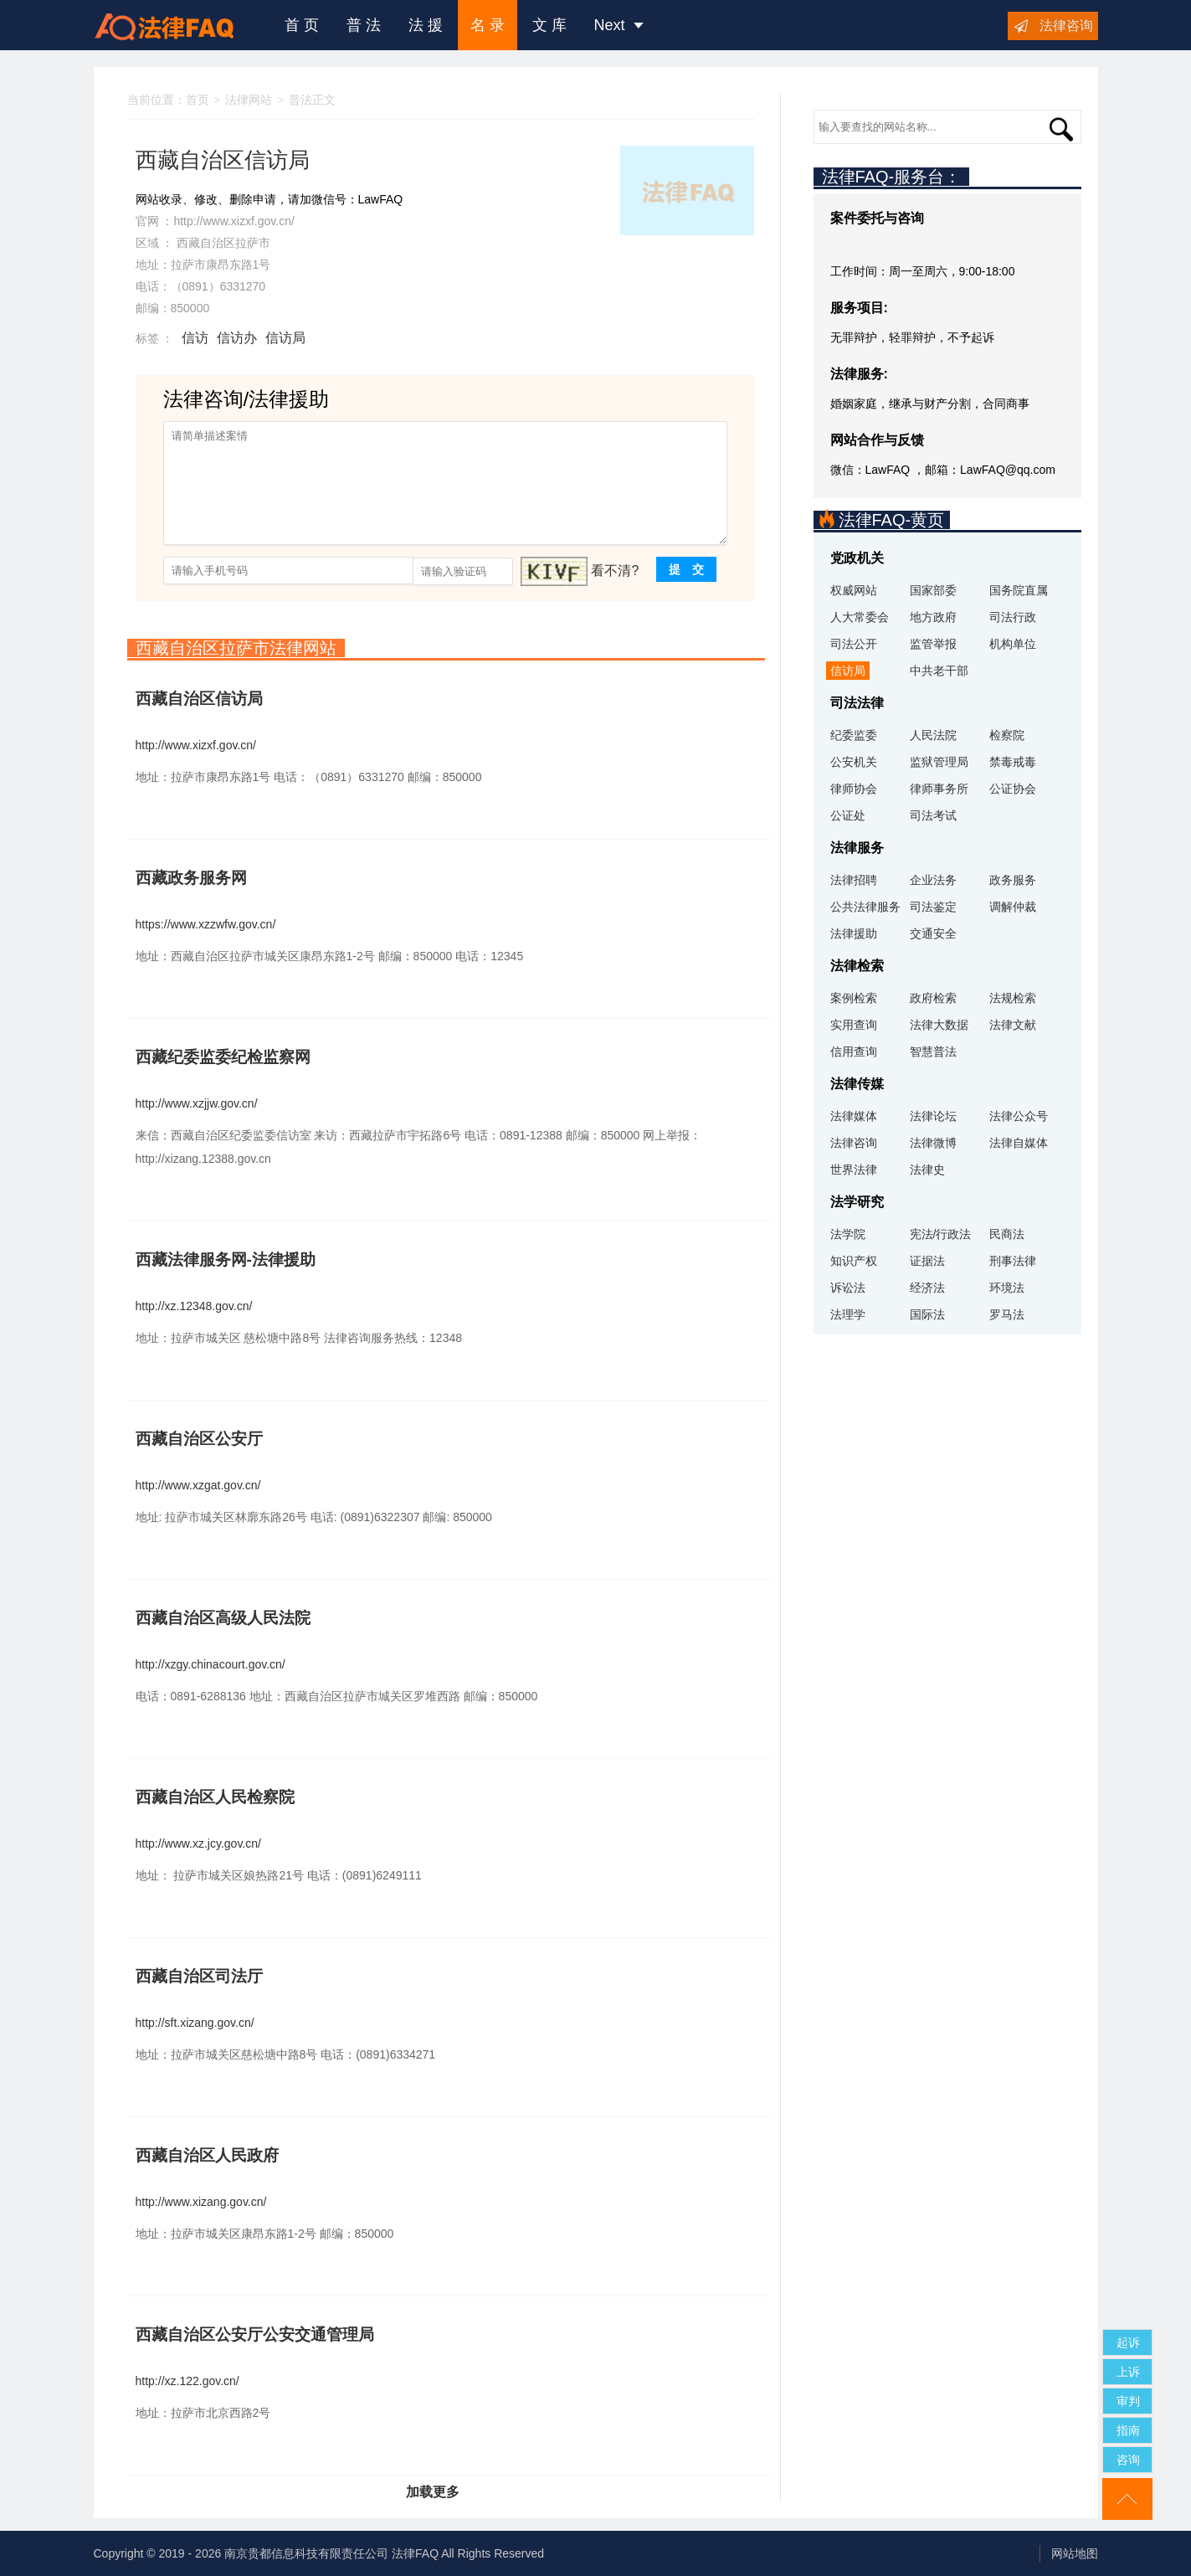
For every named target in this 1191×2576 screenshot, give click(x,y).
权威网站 (853, 590)
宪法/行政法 (941, 1234)
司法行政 (1012, 617)
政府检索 (933, 998)
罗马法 (1006, 1314)
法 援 (425, 25)
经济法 (927, 1287)
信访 (195, 338)
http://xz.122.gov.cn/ (187, 2381)
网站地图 (1074, 2553)
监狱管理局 (939, 762)
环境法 (1006, 1287)
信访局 (285, 338)
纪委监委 (853, 735)
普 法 (364, 25)
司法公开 (853, 643)
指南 (1128, 2430)
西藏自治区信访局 (199, 698)
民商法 (1006, 1234)
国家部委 (933, 590)
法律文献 (1012, 1024)
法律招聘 (853, 880)
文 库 (549, 25)
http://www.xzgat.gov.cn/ (198, 1485)
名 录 (487, 25)
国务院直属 (1018, 590)
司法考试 (933, 815)
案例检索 (853, 998)
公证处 (847, 815)
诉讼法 (847, 1287)
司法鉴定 (933, 906)
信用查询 (853, 1051)
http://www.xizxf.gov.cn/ (233, 221)
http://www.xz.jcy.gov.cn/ (198, 1843)
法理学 (847, 1314)
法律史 (927, 1169)
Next (619, 25)
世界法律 (853, 1169)
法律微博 (933, 1142)
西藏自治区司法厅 (199, 1976)
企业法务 (933, 880)
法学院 (847, 1234)
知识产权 (853, 1260)
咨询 (1128, 2459)
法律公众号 (1018, 1116)
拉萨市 (252, 242)
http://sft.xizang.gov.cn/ (195, 2022)
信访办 (237, 338)
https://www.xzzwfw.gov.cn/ (206, 924)
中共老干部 (939, 670)
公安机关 (853, 762)
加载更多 (432, 2492)
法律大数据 (939, 1024)
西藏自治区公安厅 (199, 1438)
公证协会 (1012, 788)
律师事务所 (939, 788)
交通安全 (933, 933)
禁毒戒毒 (1012, 762)
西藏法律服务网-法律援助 (226, 1259)
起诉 (1128, 2342)
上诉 (1128, 2371)
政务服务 (1012, 880)
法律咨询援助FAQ (176, 25)
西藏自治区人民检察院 (215, 1797)
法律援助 (853, 933)
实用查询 (853, 1024)
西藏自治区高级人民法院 (223, 1618)
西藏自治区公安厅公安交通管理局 (255, 2334)
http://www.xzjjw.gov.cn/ (197, 1103)
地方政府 (933, 617)
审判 (1128, 2401)
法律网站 (248, 99)
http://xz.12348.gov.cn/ (194, 1306)
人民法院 (933, 735)
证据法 (927, 1260)
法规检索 (1012, 998)
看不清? (615, 570)
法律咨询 (1066, 25)
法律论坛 (933, 1116)
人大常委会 (859, 617)
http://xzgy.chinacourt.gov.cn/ (210, 1664)
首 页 (302, 25)
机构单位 (1012, 643)
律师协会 (853, 788)
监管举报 (933, 643)
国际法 (927, 1314)
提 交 (686, 569)
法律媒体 (853, 1116)
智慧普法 (933, 1051)
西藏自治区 (206, 242)
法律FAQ (415, 2553)
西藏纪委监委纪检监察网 (223, 1057)
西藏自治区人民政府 (207, 2155)
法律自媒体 (1018, 1142)
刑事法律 (1012, 1260)
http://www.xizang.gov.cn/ (201, 2201)
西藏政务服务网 (191, 878)
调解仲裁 (1012, 906)
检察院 (1006, 735)
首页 (197, 99)
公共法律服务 (865, 906)
